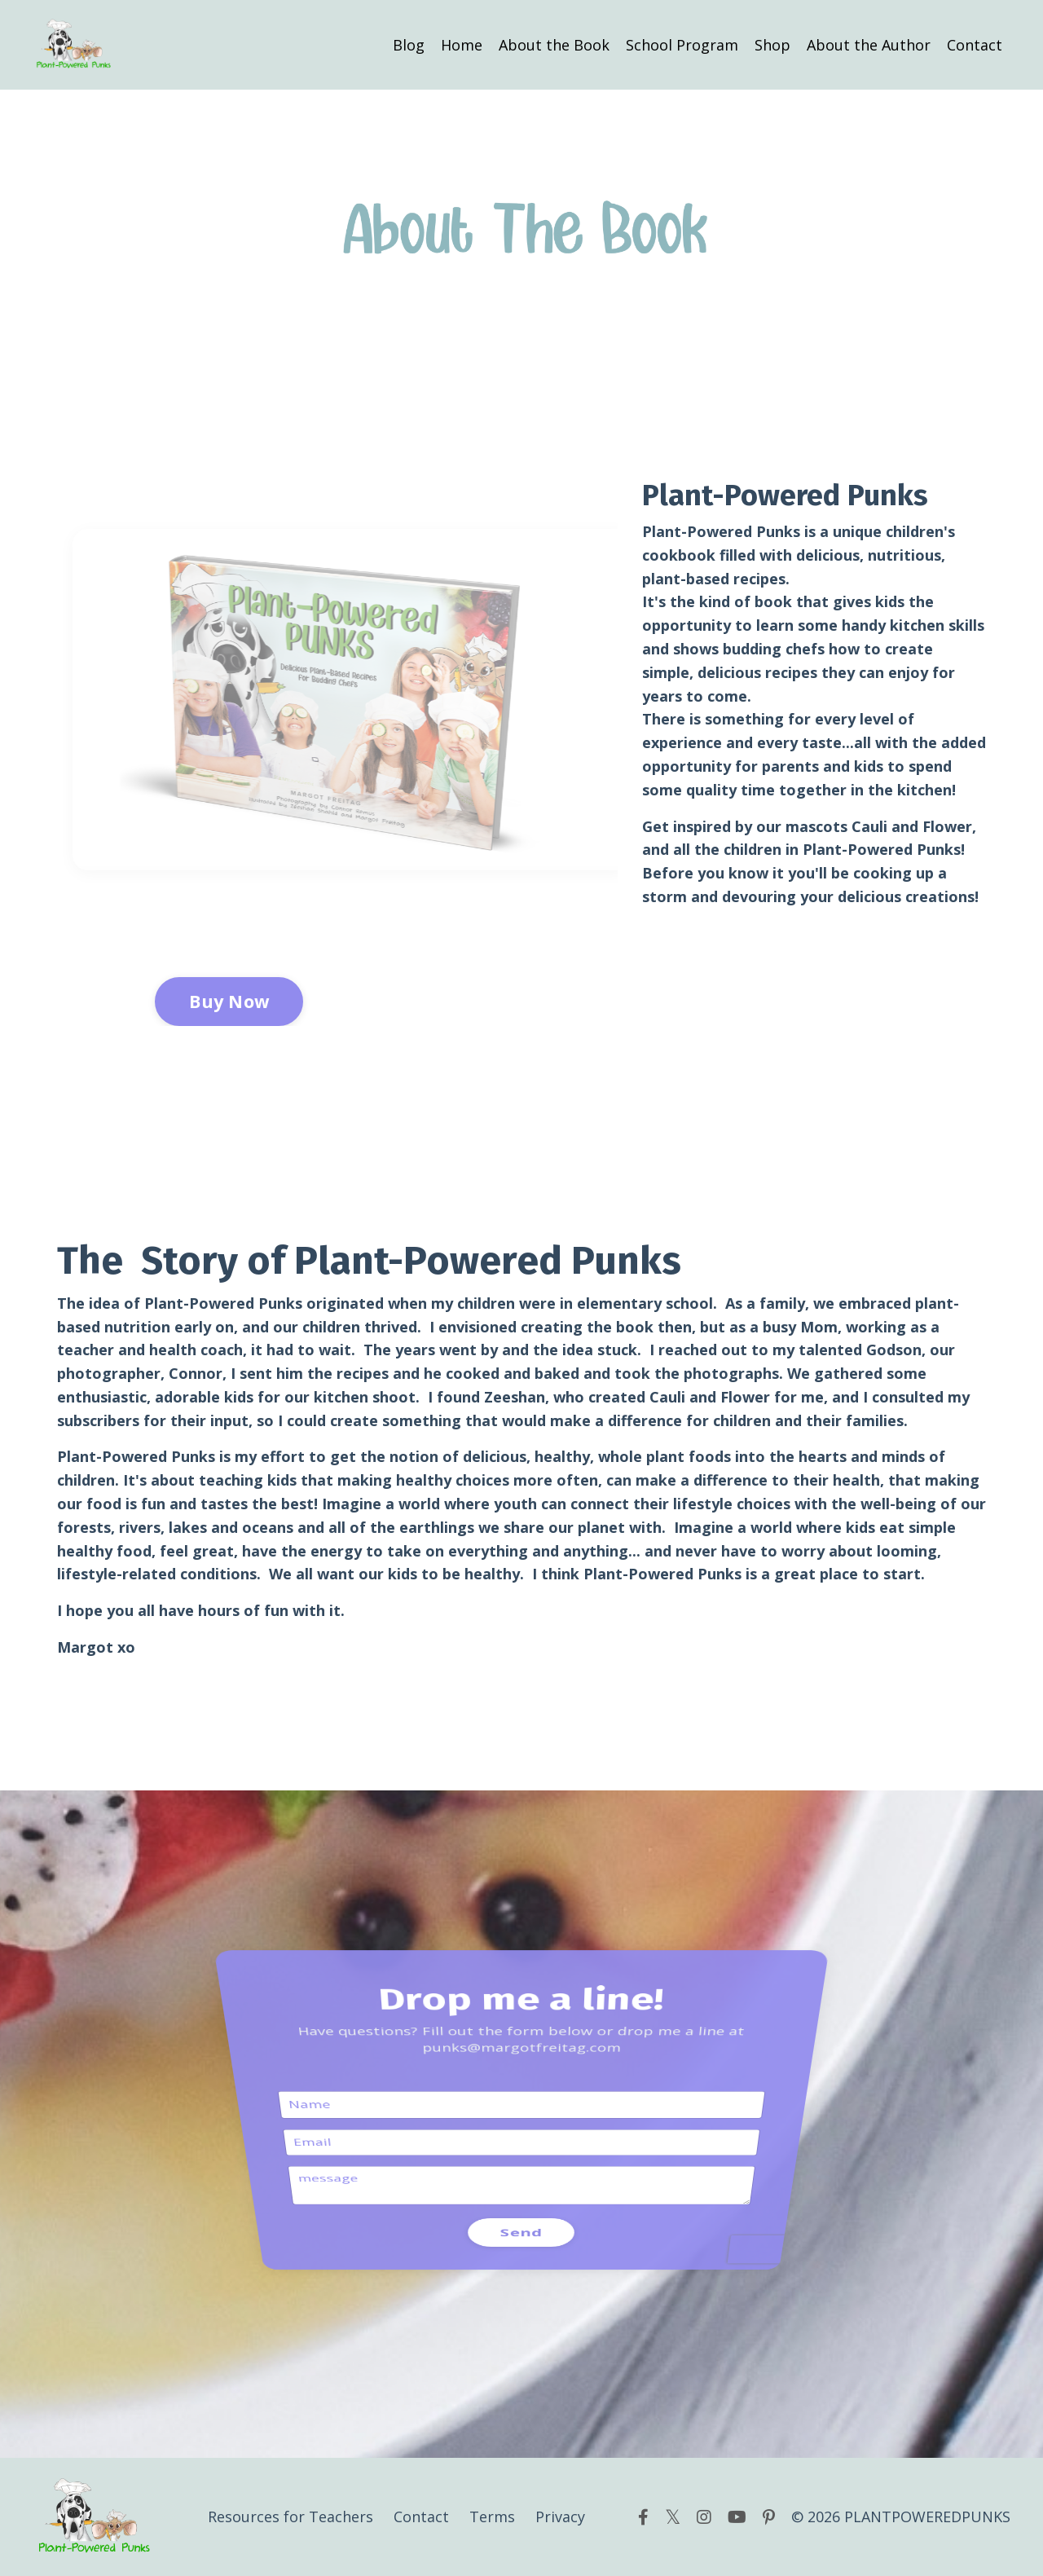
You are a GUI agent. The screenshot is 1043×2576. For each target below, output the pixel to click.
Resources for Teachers (290, 2516)
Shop (772, 45)
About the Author (869, 45)
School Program (682, 45)
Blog (409, 45)
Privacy (560, 2516)
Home (461, 45)
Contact (974, 45)
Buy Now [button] (229, 1001)
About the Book (554, 45)
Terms (492, 2516)
